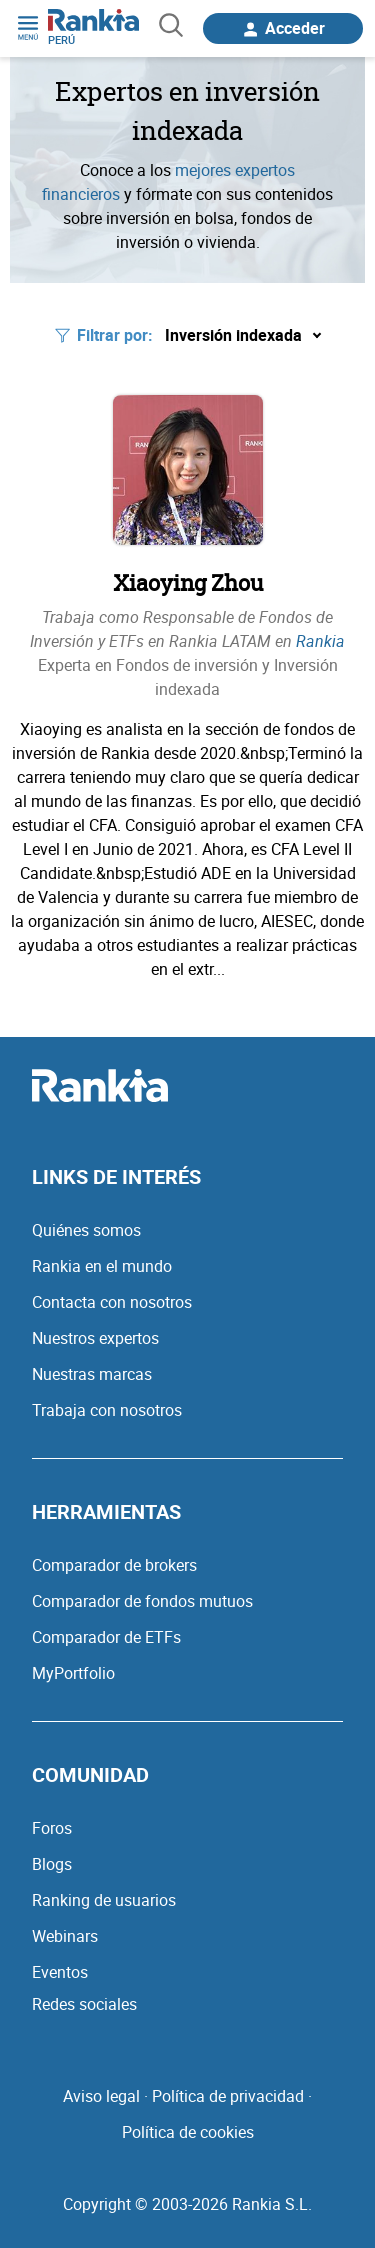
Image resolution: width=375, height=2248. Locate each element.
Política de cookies (188, 2132)
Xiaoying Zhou (188, 582)
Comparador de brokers (114, 1565)
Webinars (65, 1936)
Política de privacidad (228, 2096)
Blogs (52, 1864)
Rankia (320, 641)
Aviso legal (101, 2096)
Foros (52, 1828)
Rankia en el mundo (102, 1266)
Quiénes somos (86, 1230)
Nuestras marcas (92, 1374)
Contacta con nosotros (112, 1302)
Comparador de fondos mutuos (142, 1601)
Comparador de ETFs (106, 1637)
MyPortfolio (73, 1673)
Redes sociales (84, 2004)
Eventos (60, 1972)
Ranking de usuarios (104, 1900)
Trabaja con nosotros (107, 1410)
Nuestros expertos (95, 1338)
